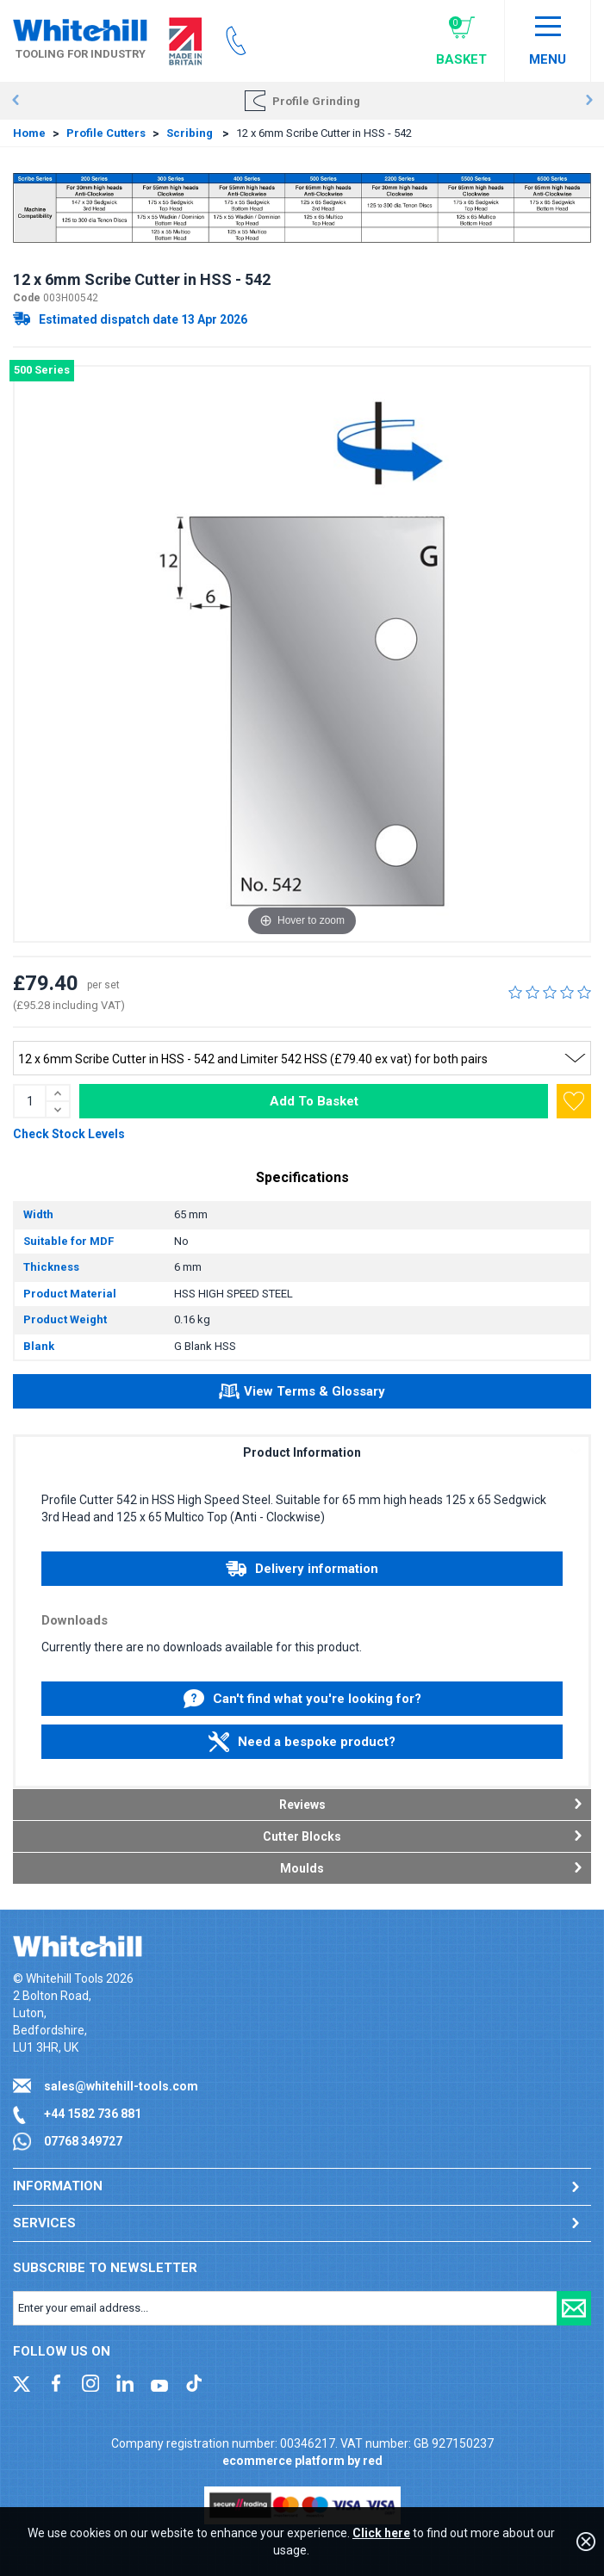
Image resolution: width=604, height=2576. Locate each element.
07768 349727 (83, 2141)
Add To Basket (314, 1101)
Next (588, 101)
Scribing (190, 133)
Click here (381, 2533)
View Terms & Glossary (302, 1394)
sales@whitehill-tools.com (121, 2086)
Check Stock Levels (69, 1134)
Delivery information (302, 1568)
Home (29, 133)
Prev (15, 101)
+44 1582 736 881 (92, 2114)
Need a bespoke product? (302, 1741)
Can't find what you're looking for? (302, 1698)
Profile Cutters (106, 133)
